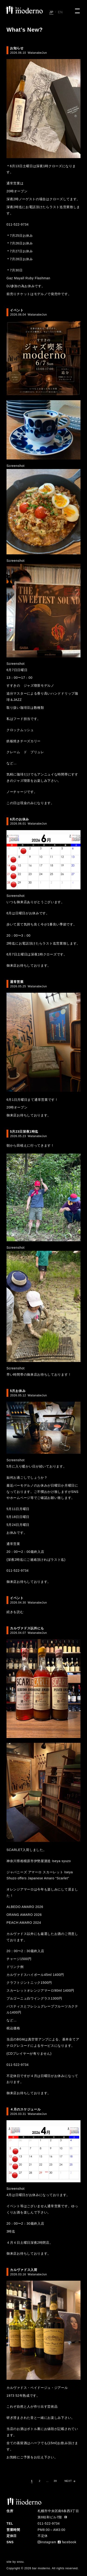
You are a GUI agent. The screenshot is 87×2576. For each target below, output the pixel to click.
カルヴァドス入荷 (23, 2270)
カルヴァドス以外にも (27, 1628)
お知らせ (17, 48)
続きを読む (15, 1612)
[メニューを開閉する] (77, 11)
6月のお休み (19, 819)
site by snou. (15, 2561)
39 (55, 2480)
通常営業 (17, 982)
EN (60, 12)
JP (51, 12)
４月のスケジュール (25, 2109)
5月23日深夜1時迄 (24, 1131)
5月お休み (18, 1391)
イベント (17, 310)
